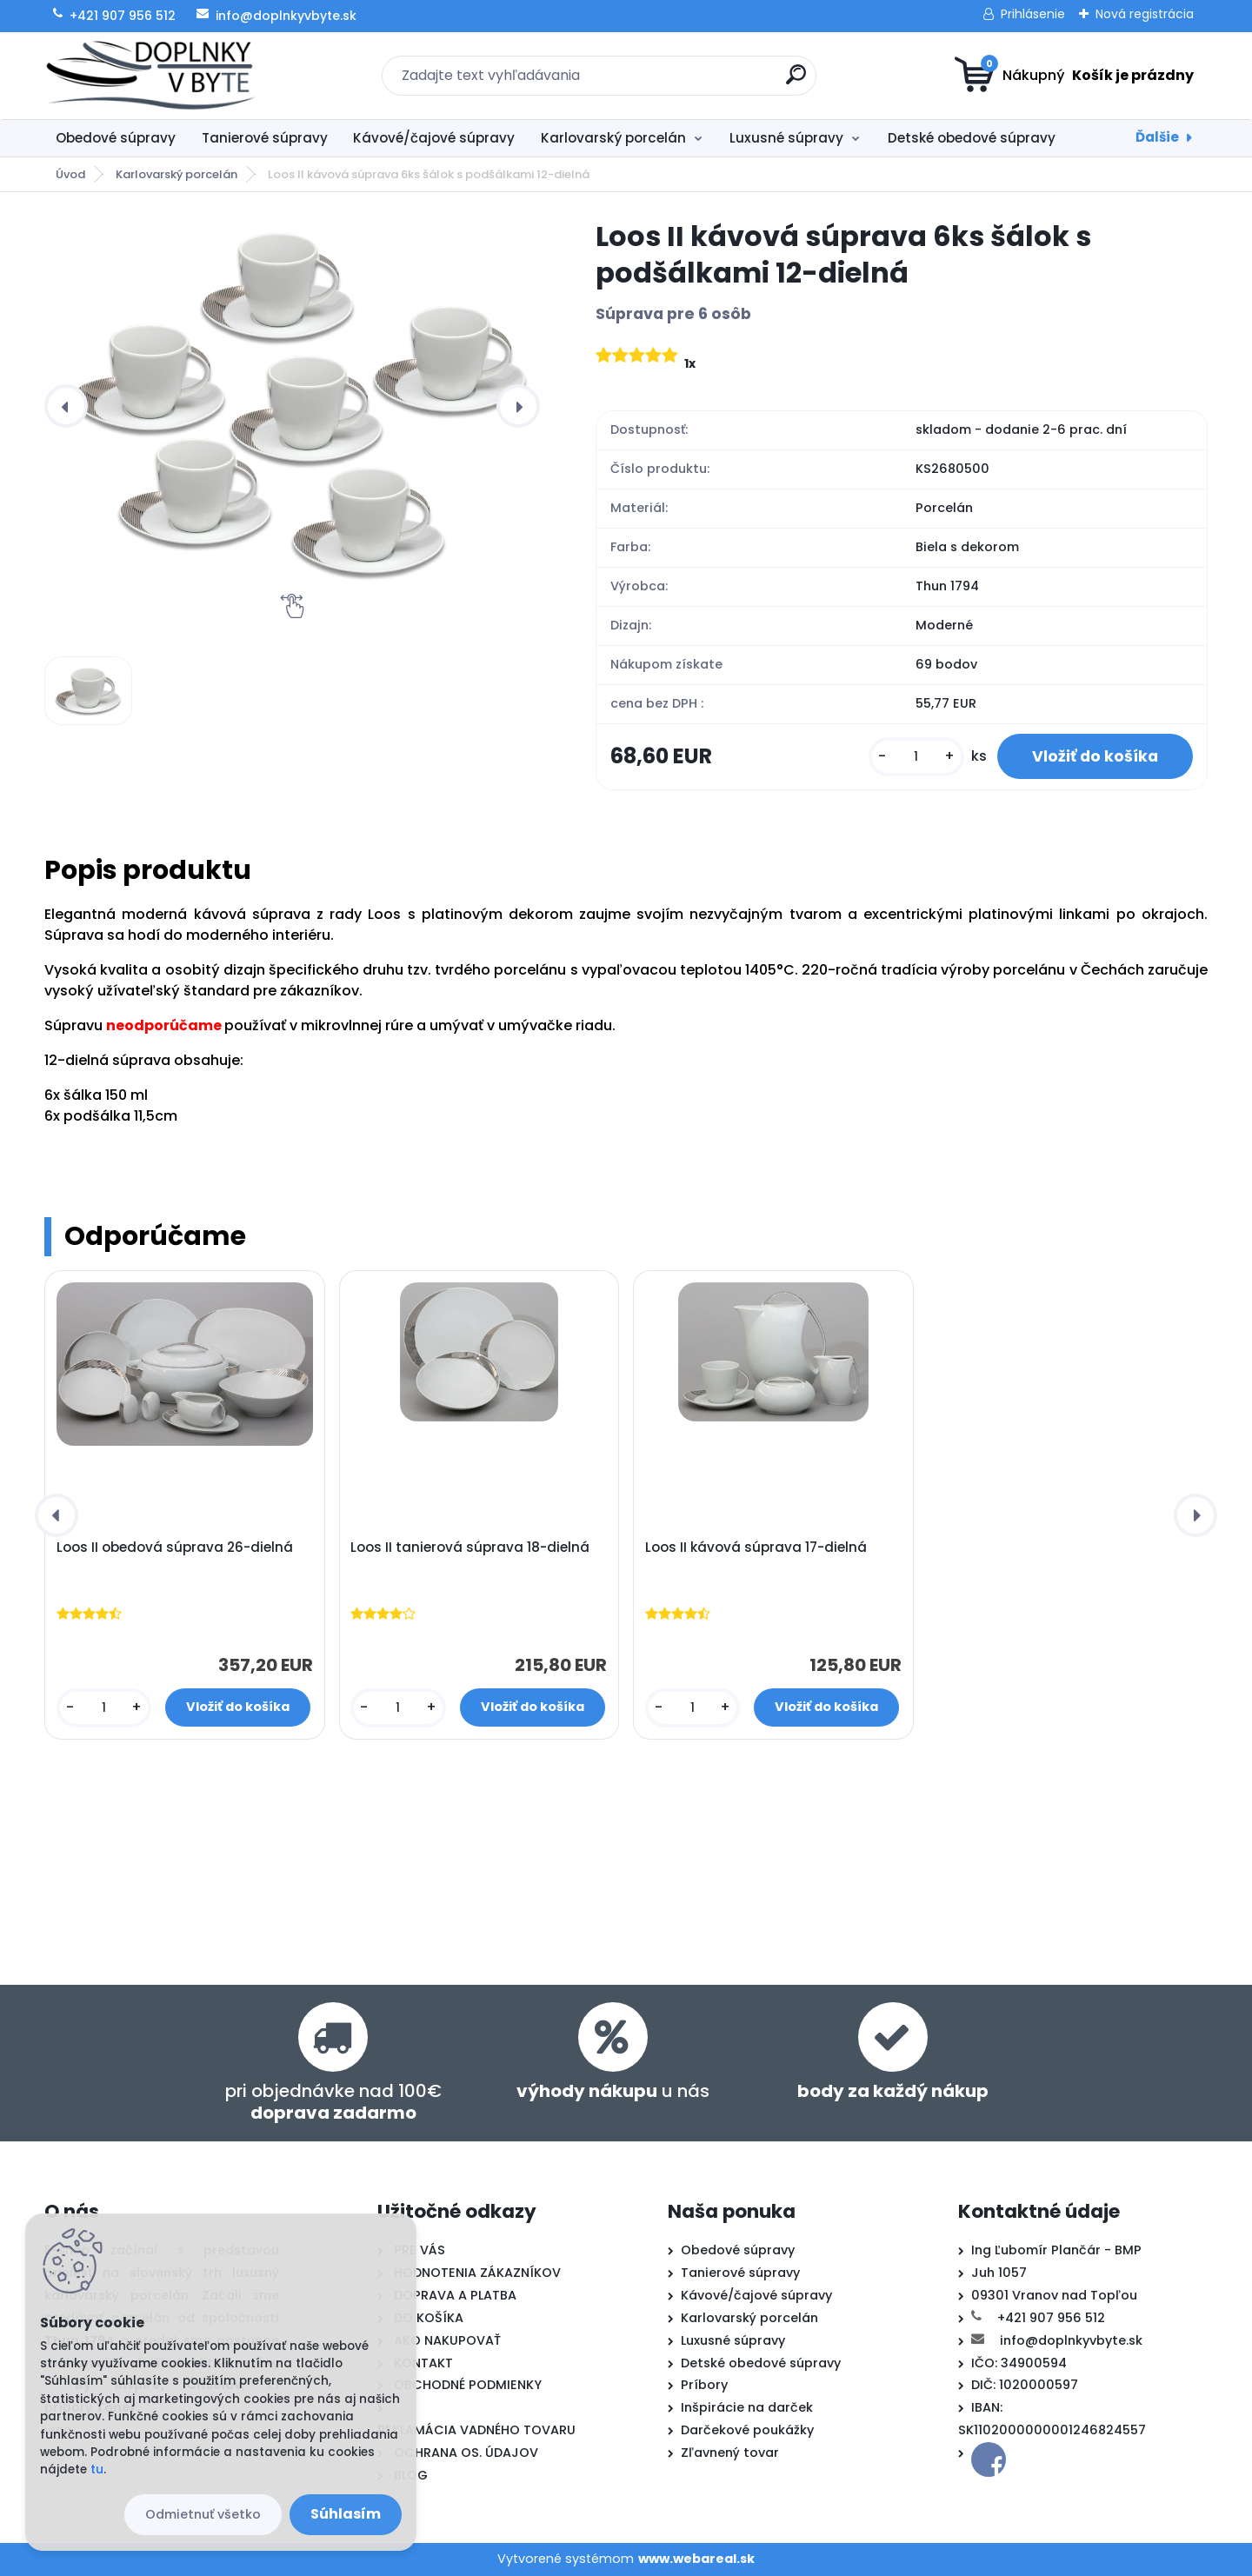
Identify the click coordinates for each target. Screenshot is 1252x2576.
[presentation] (66, 406)
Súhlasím (345, 2514)
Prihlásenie (1033, 14)
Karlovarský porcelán (613, 138)
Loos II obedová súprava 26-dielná (175, 1547)
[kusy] (916, 756)
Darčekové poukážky (747, 2430)
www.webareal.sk (696, 2558)
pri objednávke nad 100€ (333, 2102)
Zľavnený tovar (730, 2452)
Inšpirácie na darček (747, 2407)
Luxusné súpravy (786, 138)
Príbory (704, 2384)
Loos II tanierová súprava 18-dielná (469, 1547)
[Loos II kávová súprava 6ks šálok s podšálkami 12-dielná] (292, 406)
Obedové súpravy (116, 138)
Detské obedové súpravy (972, 138)
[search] (796, 81)
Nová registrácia (1145, 14)
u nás (612, 2091)
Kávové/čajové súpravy (434, 138)
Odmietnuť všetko (203, 2514)
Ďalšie (1157, 137)
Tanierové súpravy (265, 138)
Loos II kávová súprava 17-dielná (756, 1547)
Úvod (70, 174)
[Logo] (150, 75)
